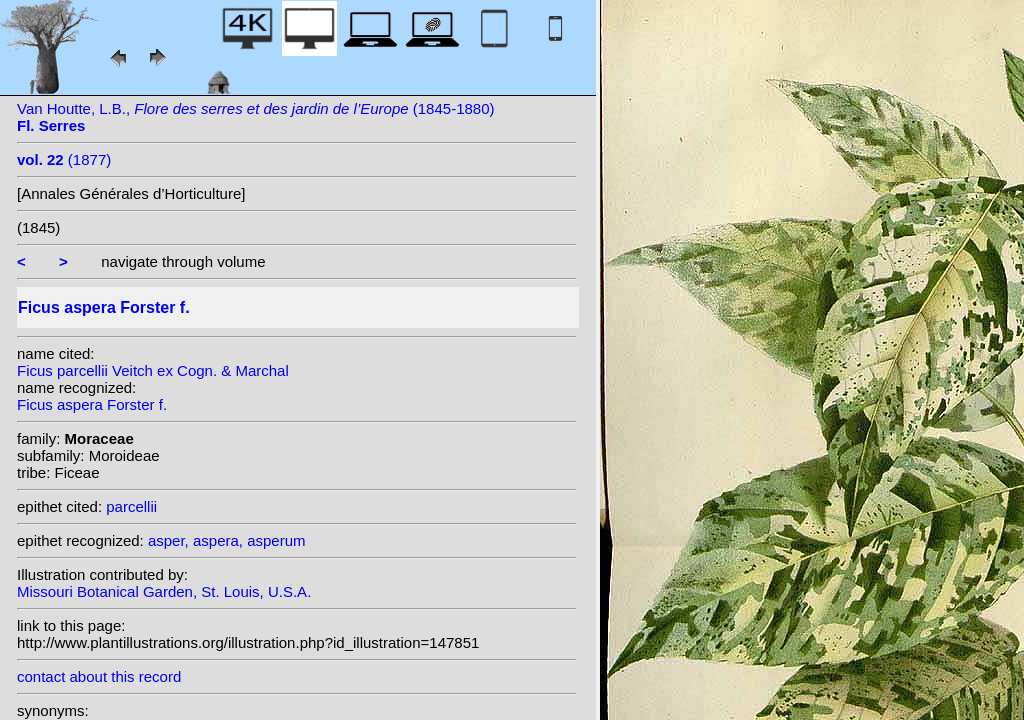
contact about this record (99, 676)
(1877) (64, 159)
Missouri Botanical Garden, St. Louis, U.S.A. (164, 591)
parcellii (131, 506)
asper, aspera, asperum (227, 540)
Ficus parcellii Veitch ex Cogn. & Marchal (153, 370)
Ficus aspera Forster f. (92, 404)
